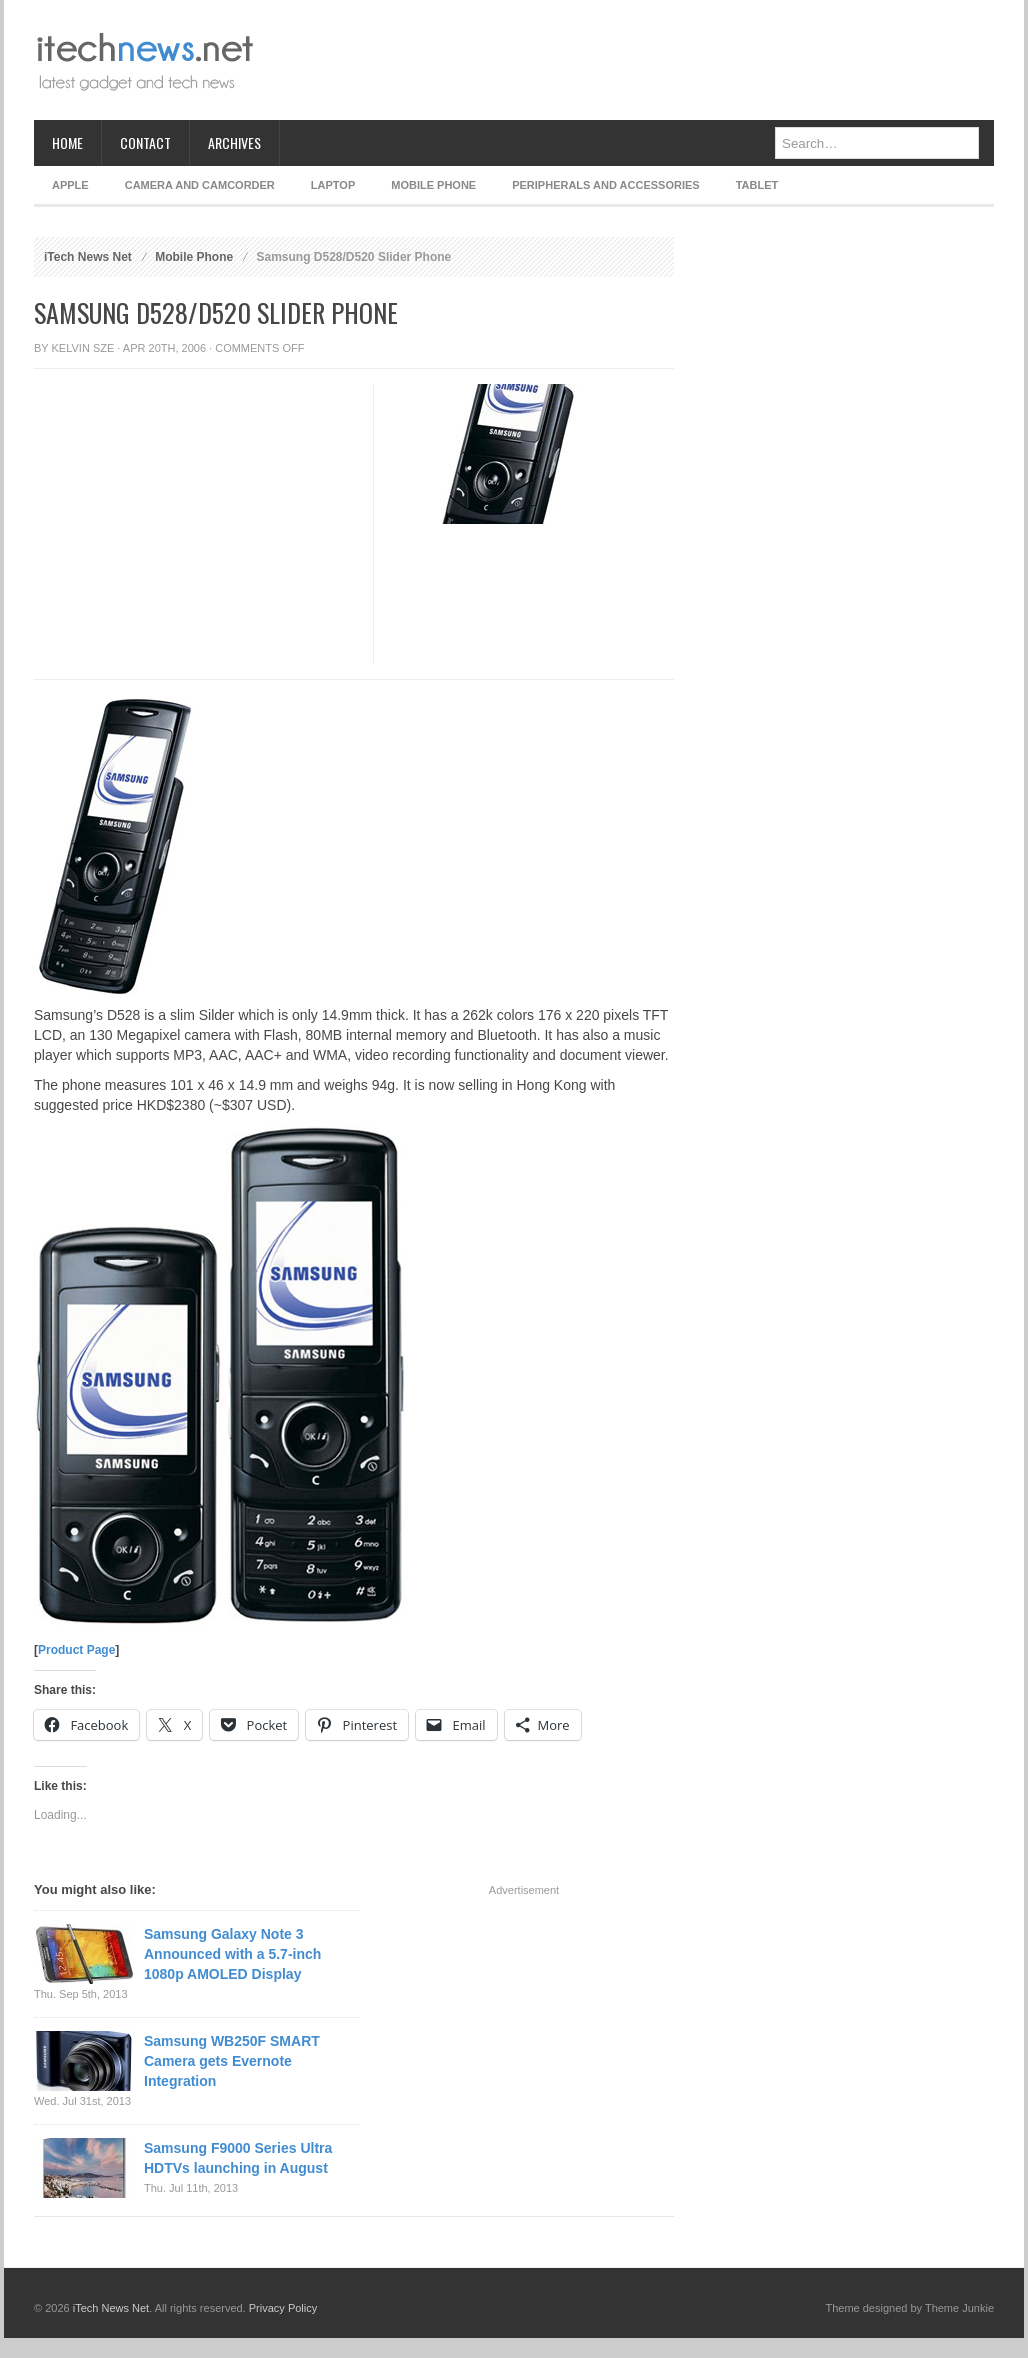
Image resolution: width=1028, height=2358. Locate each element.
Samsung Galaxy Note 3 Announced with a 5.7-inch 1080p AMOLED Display (232, 1954)
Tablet (757, 185)
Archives (234, 142)
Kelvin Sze (83, 348)
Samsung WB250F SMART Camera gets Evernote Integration (232, 2061)
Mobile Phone (433, 185)
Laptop (333, 185)
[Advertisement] (630, 60)
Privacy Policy (283, 2308)
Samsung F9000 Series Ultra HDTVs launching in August (238, 2158)
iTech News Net (88, 257)
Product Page (76, 1650)
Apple (70, 185)
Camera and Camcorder (200, 185)
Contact (145, 142)
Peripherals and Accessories (605, 185)
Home (67, 142)
